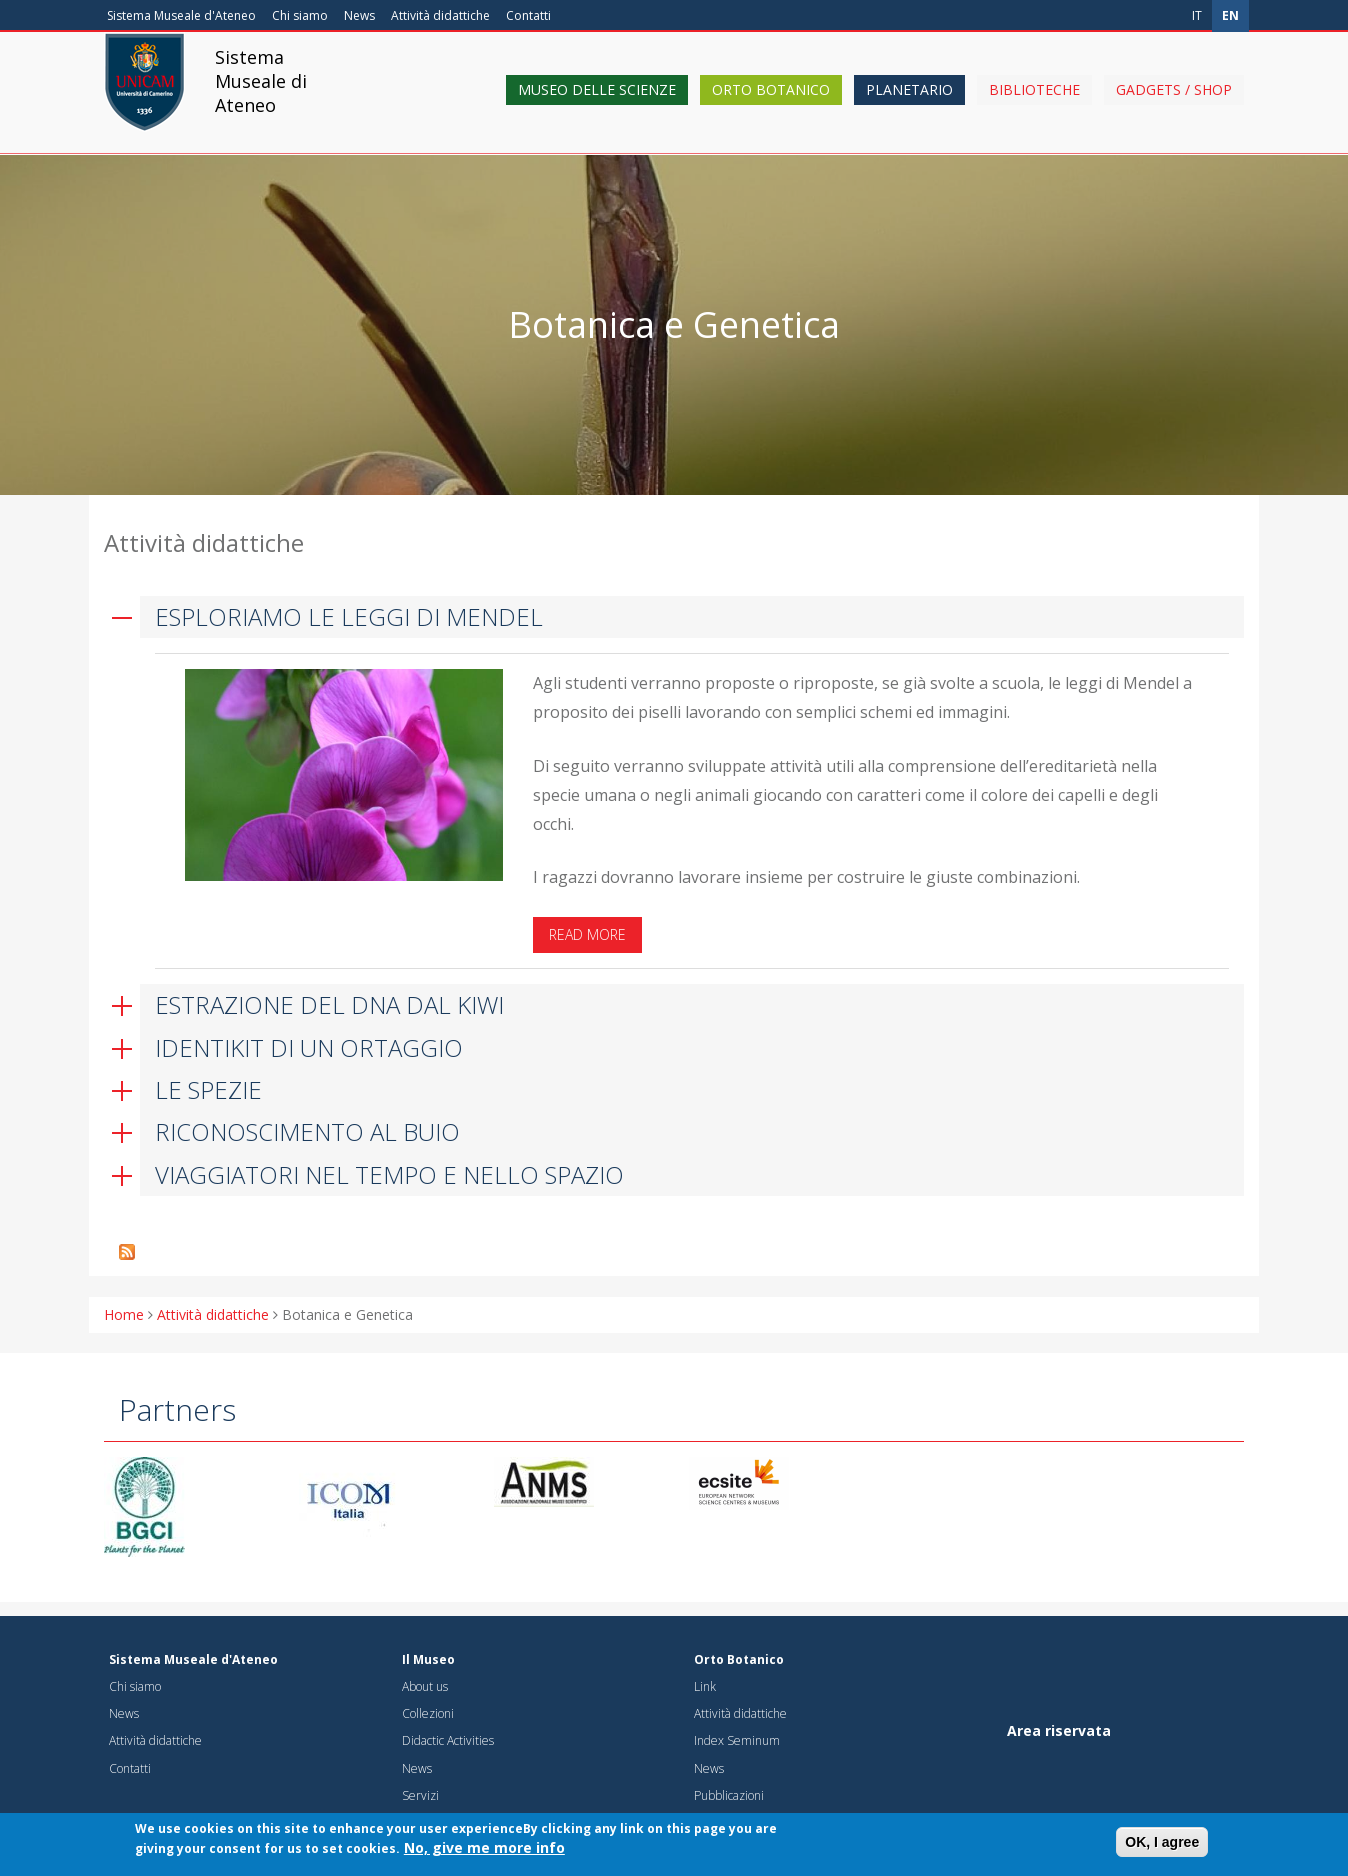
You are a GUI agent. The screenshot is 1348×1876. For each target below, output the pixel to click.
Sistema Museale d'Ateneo (181, 15)
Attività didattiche (440, 15)
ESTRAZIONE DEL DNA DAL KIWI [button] (329, 1004)
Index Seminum (737, 1740)
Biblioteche (1034, 102)
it (1197, 15)
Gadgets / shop (1174, 102)
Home (124, 1314)
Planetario (909, 102)
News (359, 15)
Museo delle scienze (597, 102)
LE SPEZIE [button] (208, 1089)
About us (425, 1686)
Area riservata (1059, 1730)
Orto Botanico (771, 102)
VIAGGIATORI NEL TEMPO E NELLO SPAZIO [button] (389, 1174)
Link (705, 1686)
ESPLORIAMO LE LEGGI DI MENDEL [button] (349, 616)
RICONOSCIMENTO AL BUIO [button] (307, 1131)
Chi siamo (300, 15)
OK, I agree (1162, 1843)
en (1230, 15)
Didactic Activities (448, 1740)
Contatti (528, 15)
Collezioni (428, 1713)
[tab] (674, 617)
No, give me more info (484, 1848)
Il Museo (428, 1659)
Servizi (420, 1795)
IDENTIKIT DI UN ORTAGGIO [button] (309, 1047)
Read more (587, 934)
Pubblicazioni (729, 1795)
